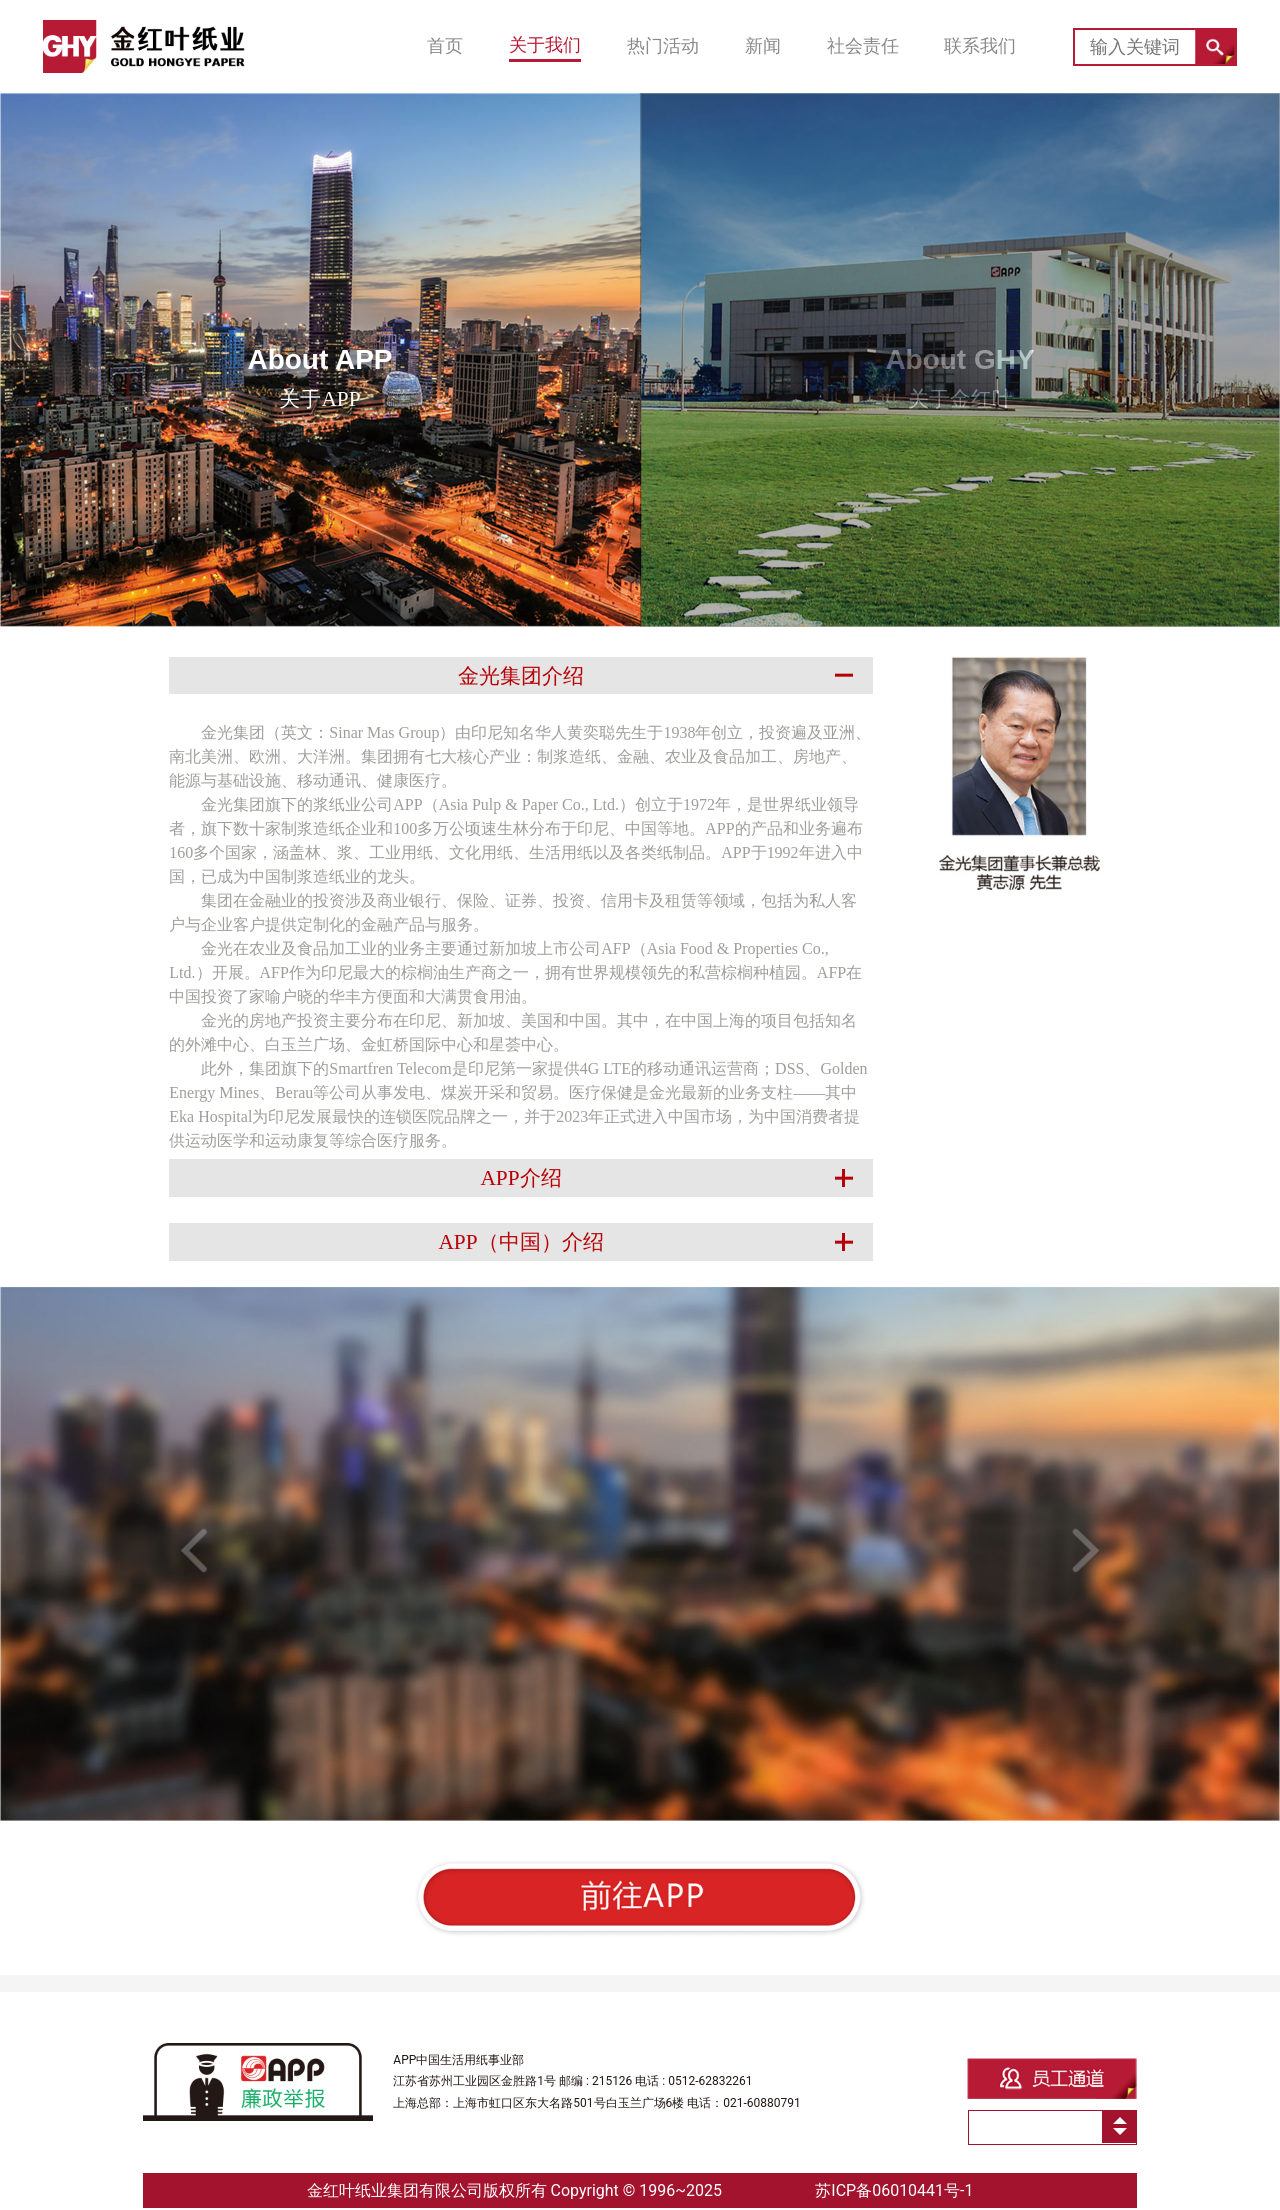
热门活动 (663, 46)
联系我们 (980, 46)
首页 (445, 46)
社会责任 (863, 46)
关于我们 (545, 45)
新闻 (763, 46)
